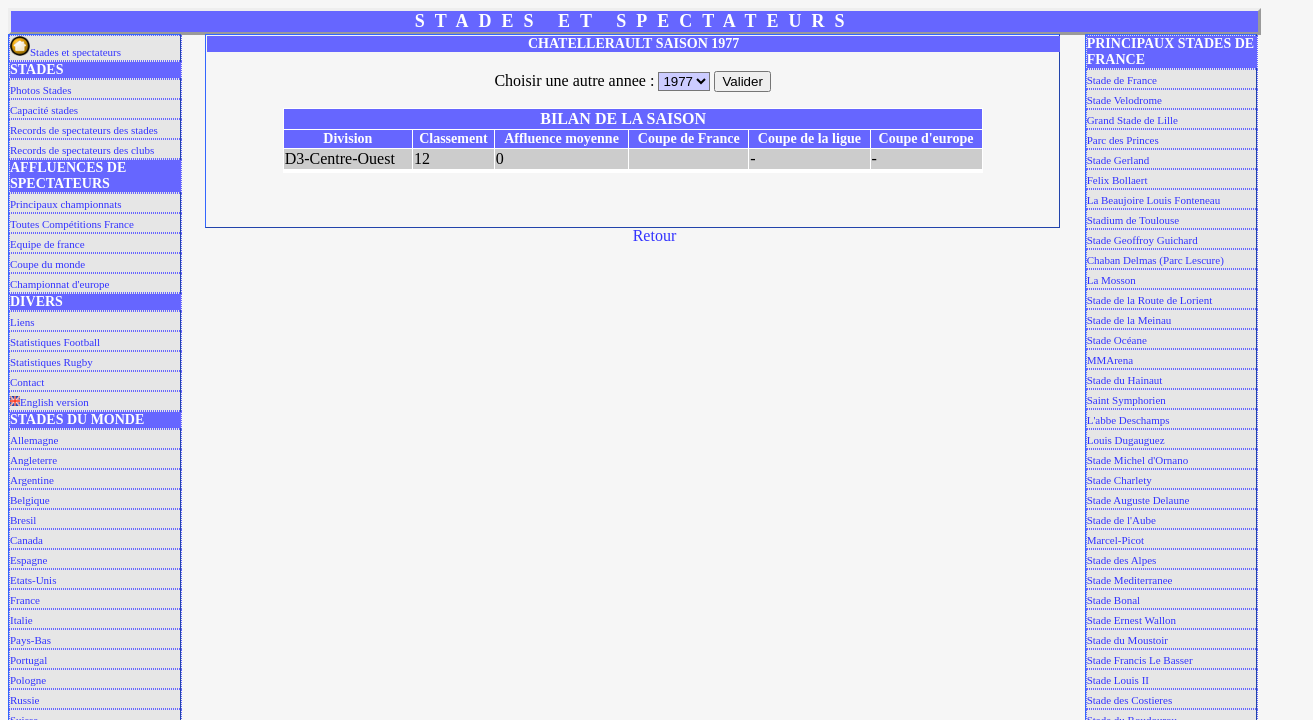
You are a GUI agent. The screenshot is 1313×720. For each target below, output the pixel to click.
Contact (27, 382)
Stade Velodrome (1124, 100)
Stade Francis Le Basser (1140, 660)
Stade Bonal (1113, 600)
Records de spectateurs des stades (84, 130)
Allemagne (34, 440)
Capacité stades (44, 110)
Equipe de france (47, 244)
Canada (26, 540)
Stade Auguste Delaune (1138, 500)
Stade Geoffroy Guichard (1142, 240)
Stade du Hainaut (1125, 380)
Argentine (32, 480)
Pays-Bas (30, 640)
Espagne (28, 560)
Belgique (30, 500)
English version (49, 402)
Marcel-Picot (1115, 540)
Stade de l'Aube (1121, 520)
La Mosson (1111, 280)
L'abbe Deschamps (1128, 420)
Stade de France (1122, 80)
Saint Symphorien (1126, 400)
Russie (24, 700)
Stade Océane (1117, 340)
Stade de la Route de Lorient (1150, 300)
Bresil (23, 520)
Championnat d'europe (59, 284)
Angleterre (33, 460)
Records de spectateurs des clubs (82, 150)
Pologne (28, 680)
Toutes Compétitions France (72, 224)
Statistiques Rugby (51, 362)
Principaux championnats (66, 204)
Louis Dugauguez (1126, 440)
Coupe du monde (47, 264)
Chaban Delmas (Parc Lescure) (1155, 260)
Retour (655, 235)
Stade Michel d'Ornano (1138, 460)
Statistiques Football (55, 342)
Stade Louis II (1118, 680)
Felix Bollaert (1117, 180)
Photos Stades (40, 90)
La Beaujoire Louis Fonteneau (1154, 200)
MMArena (1110, 360)
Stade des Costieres (1130, 700)
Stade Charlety (1119, 480)
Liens (22, 322)
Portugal (28, 660)
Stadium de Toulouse (1133, 220)
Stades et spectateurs (65, 52)
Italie (21, 620)
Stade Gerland (1118, 160)
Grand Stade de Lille (1132, 120)
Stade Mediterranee (1130, 580)
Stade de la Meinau (1129, 320)
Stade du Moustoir (1127, 640)
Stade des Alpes (1122, 560)
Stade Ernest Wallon (1131, 620)
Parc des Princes (1123, 140)
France (25, 600)
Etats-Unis (33, 580)
